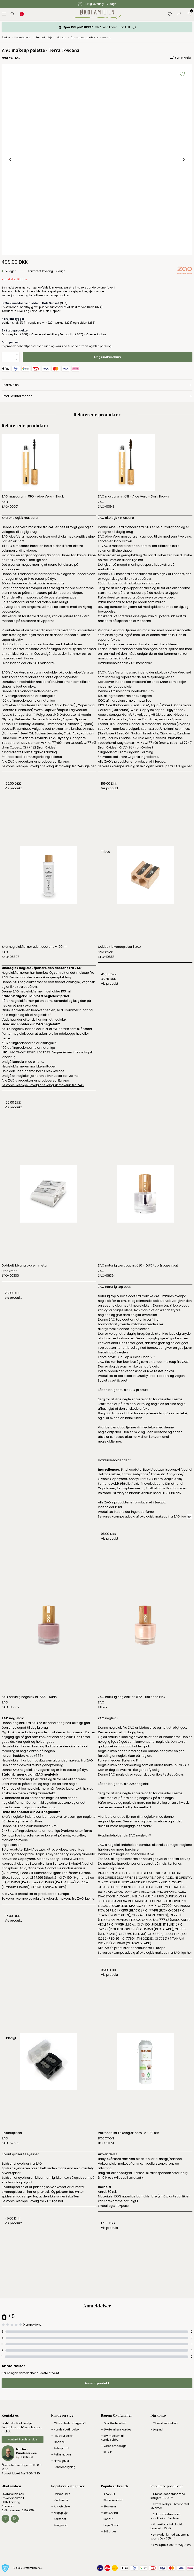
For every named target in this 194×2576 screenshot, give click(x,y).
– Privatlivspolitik (62, 2436)
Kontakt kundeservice (22, 2439)
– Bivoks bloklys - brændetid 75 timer (170, 2506)
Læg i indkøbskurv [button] (107, 357)
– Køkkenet (58, 2519)
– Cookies (58, 2442)
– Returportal (60, 2448)
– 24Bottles (108, 2531)
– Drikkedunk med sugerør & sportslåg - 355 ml (170, 2536)
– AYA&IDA (108, 2494)
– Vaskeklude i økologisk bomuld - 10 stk (167, 2526)
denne (59, 635)
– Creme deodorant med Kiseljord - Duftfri (168, 2496)
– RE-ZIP (106, 2452)
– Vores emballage (114, 2446)
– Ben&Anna (109, 2513)
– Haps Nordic (110, 2525)
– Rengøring (59, 2525)
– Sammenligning (63, 2467)
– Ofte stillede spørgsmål (68, 2423)
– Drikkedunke (60, 2494)
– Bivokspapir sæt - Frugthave (171, 2545)
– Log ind (157, 2429)
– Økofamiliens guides (116, 2429)
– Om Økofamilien (113, 2423)
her (44, 560)
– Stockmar (109, 2506)
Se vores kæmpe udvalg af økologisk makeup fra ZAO (43, 1085)
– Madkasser (59, 2500)
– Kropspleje (59, 2513)
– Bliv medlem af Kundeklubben (112, 2438)
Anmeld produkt (97, 2383)
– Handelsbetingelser (65, 2429)
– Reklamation (61, 2454)
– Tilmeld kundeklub (164, 2423)
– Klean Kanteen (112, 2500)
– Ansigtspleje (60, 2506)
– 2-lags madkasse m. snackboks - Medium (166, 2516)
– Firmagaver (60, 2461)
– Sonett (107, 2519)
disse (13, 635)
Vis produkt (13, 788)
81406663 (26, 2457)
